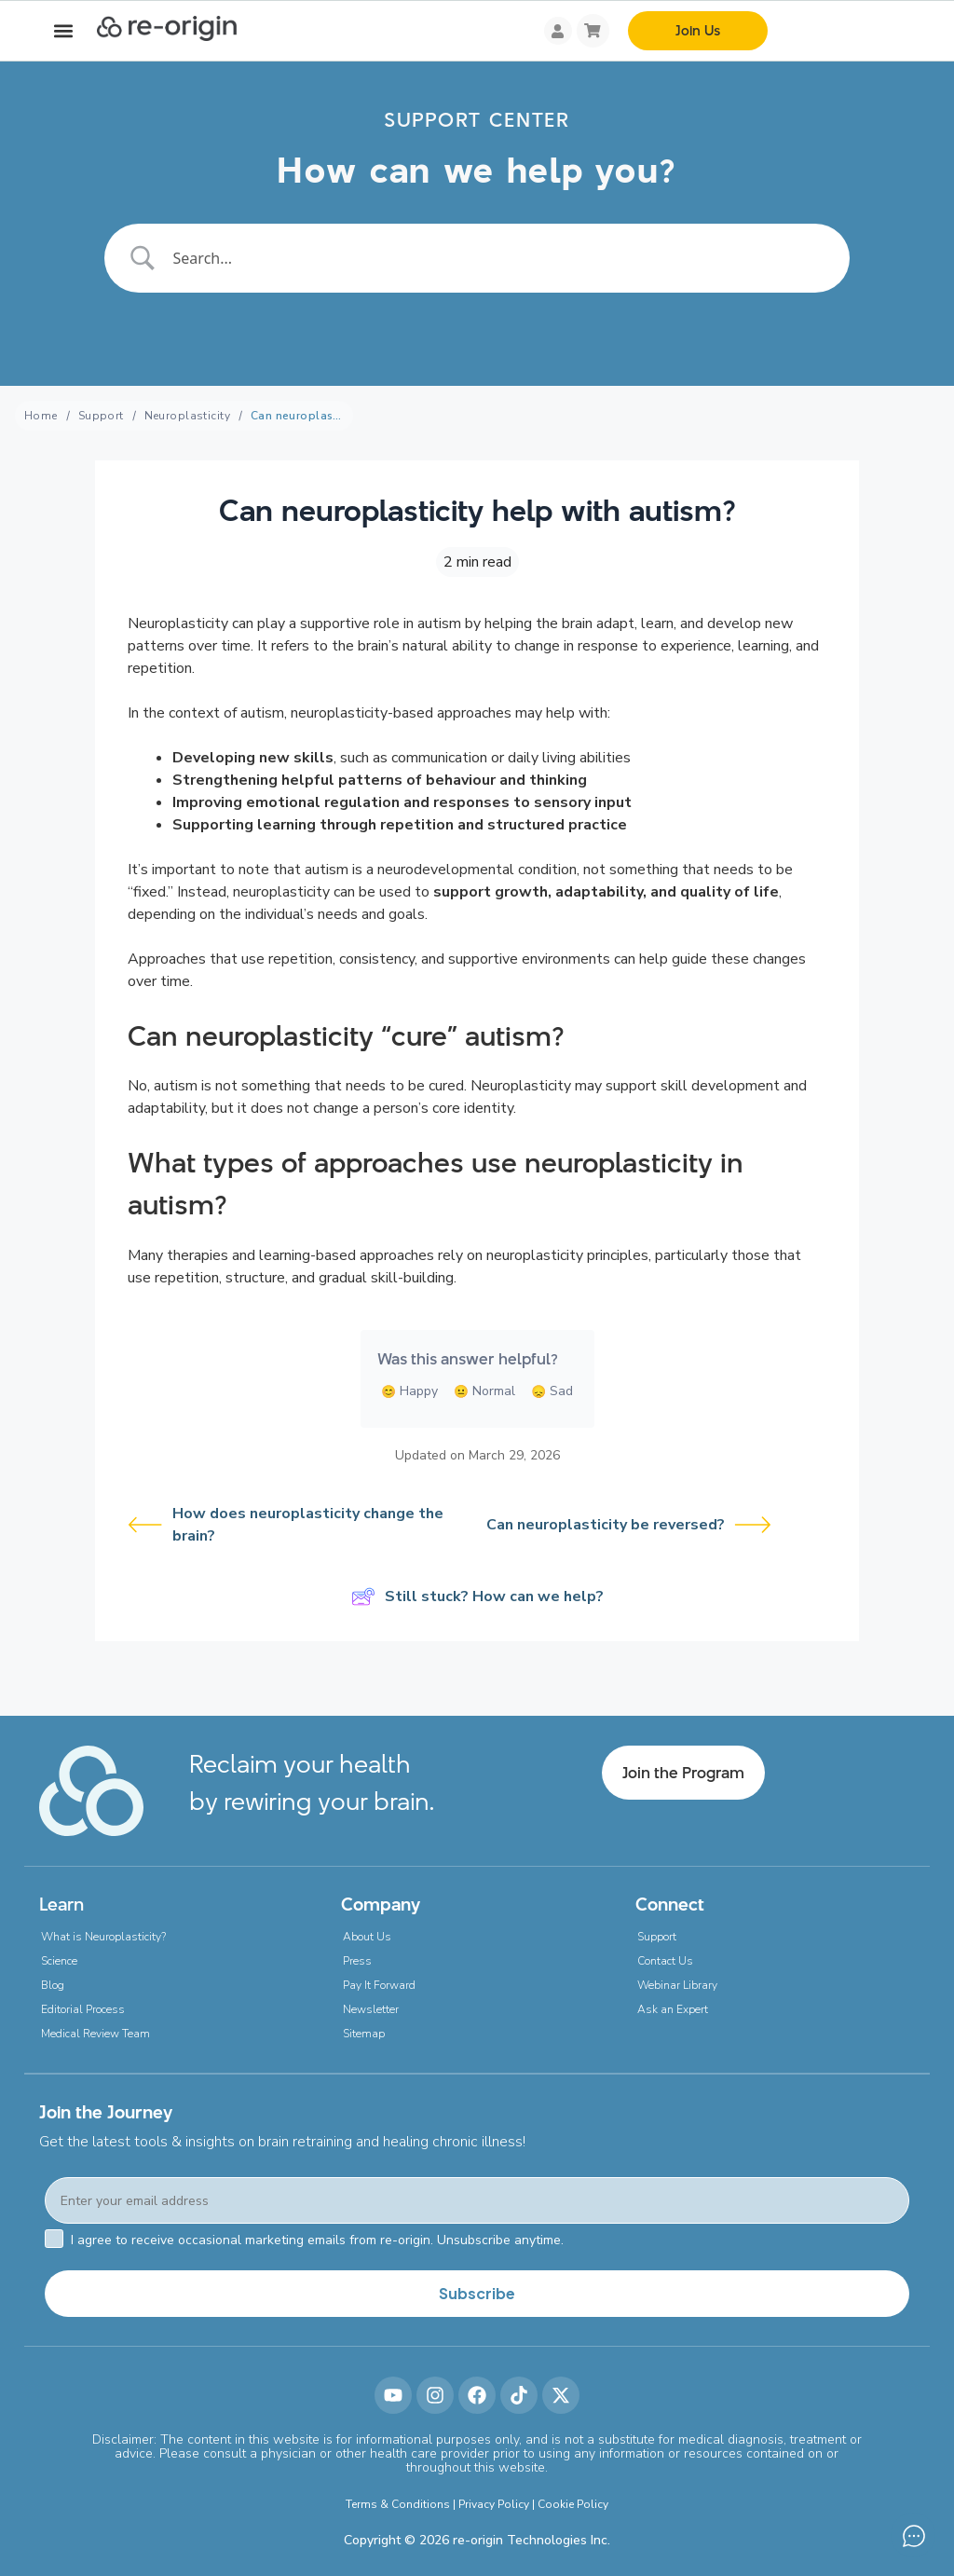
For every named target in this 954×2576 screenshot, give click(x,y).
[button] (63, 31)
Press (357, 1960)
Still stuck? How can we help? (477, 1596)
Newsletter (371, 2009)
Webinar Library (677, 1985)
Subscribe (477, 2292)
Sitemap (364, 2033)
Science (59, 1960)
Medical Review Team (95, 2033)
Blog (52, 1985)
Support (101, 415)
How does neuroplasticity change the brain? (285, 1524)
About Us (367, 1936)
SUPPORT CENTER (477, 119)
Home (41, 415)
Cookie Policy (573, 2503)
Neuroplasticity (187, 415)
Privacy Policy (493, 2503)
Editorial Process (83, 2009)
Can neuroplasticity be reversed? (628, 1524)
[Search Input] (500, 258)
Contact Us (665, 1960)
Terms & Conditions (398, 2503)
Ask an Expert (672, 2009)
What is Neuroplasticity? (103, 1936)
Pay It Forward (379, 1985)
